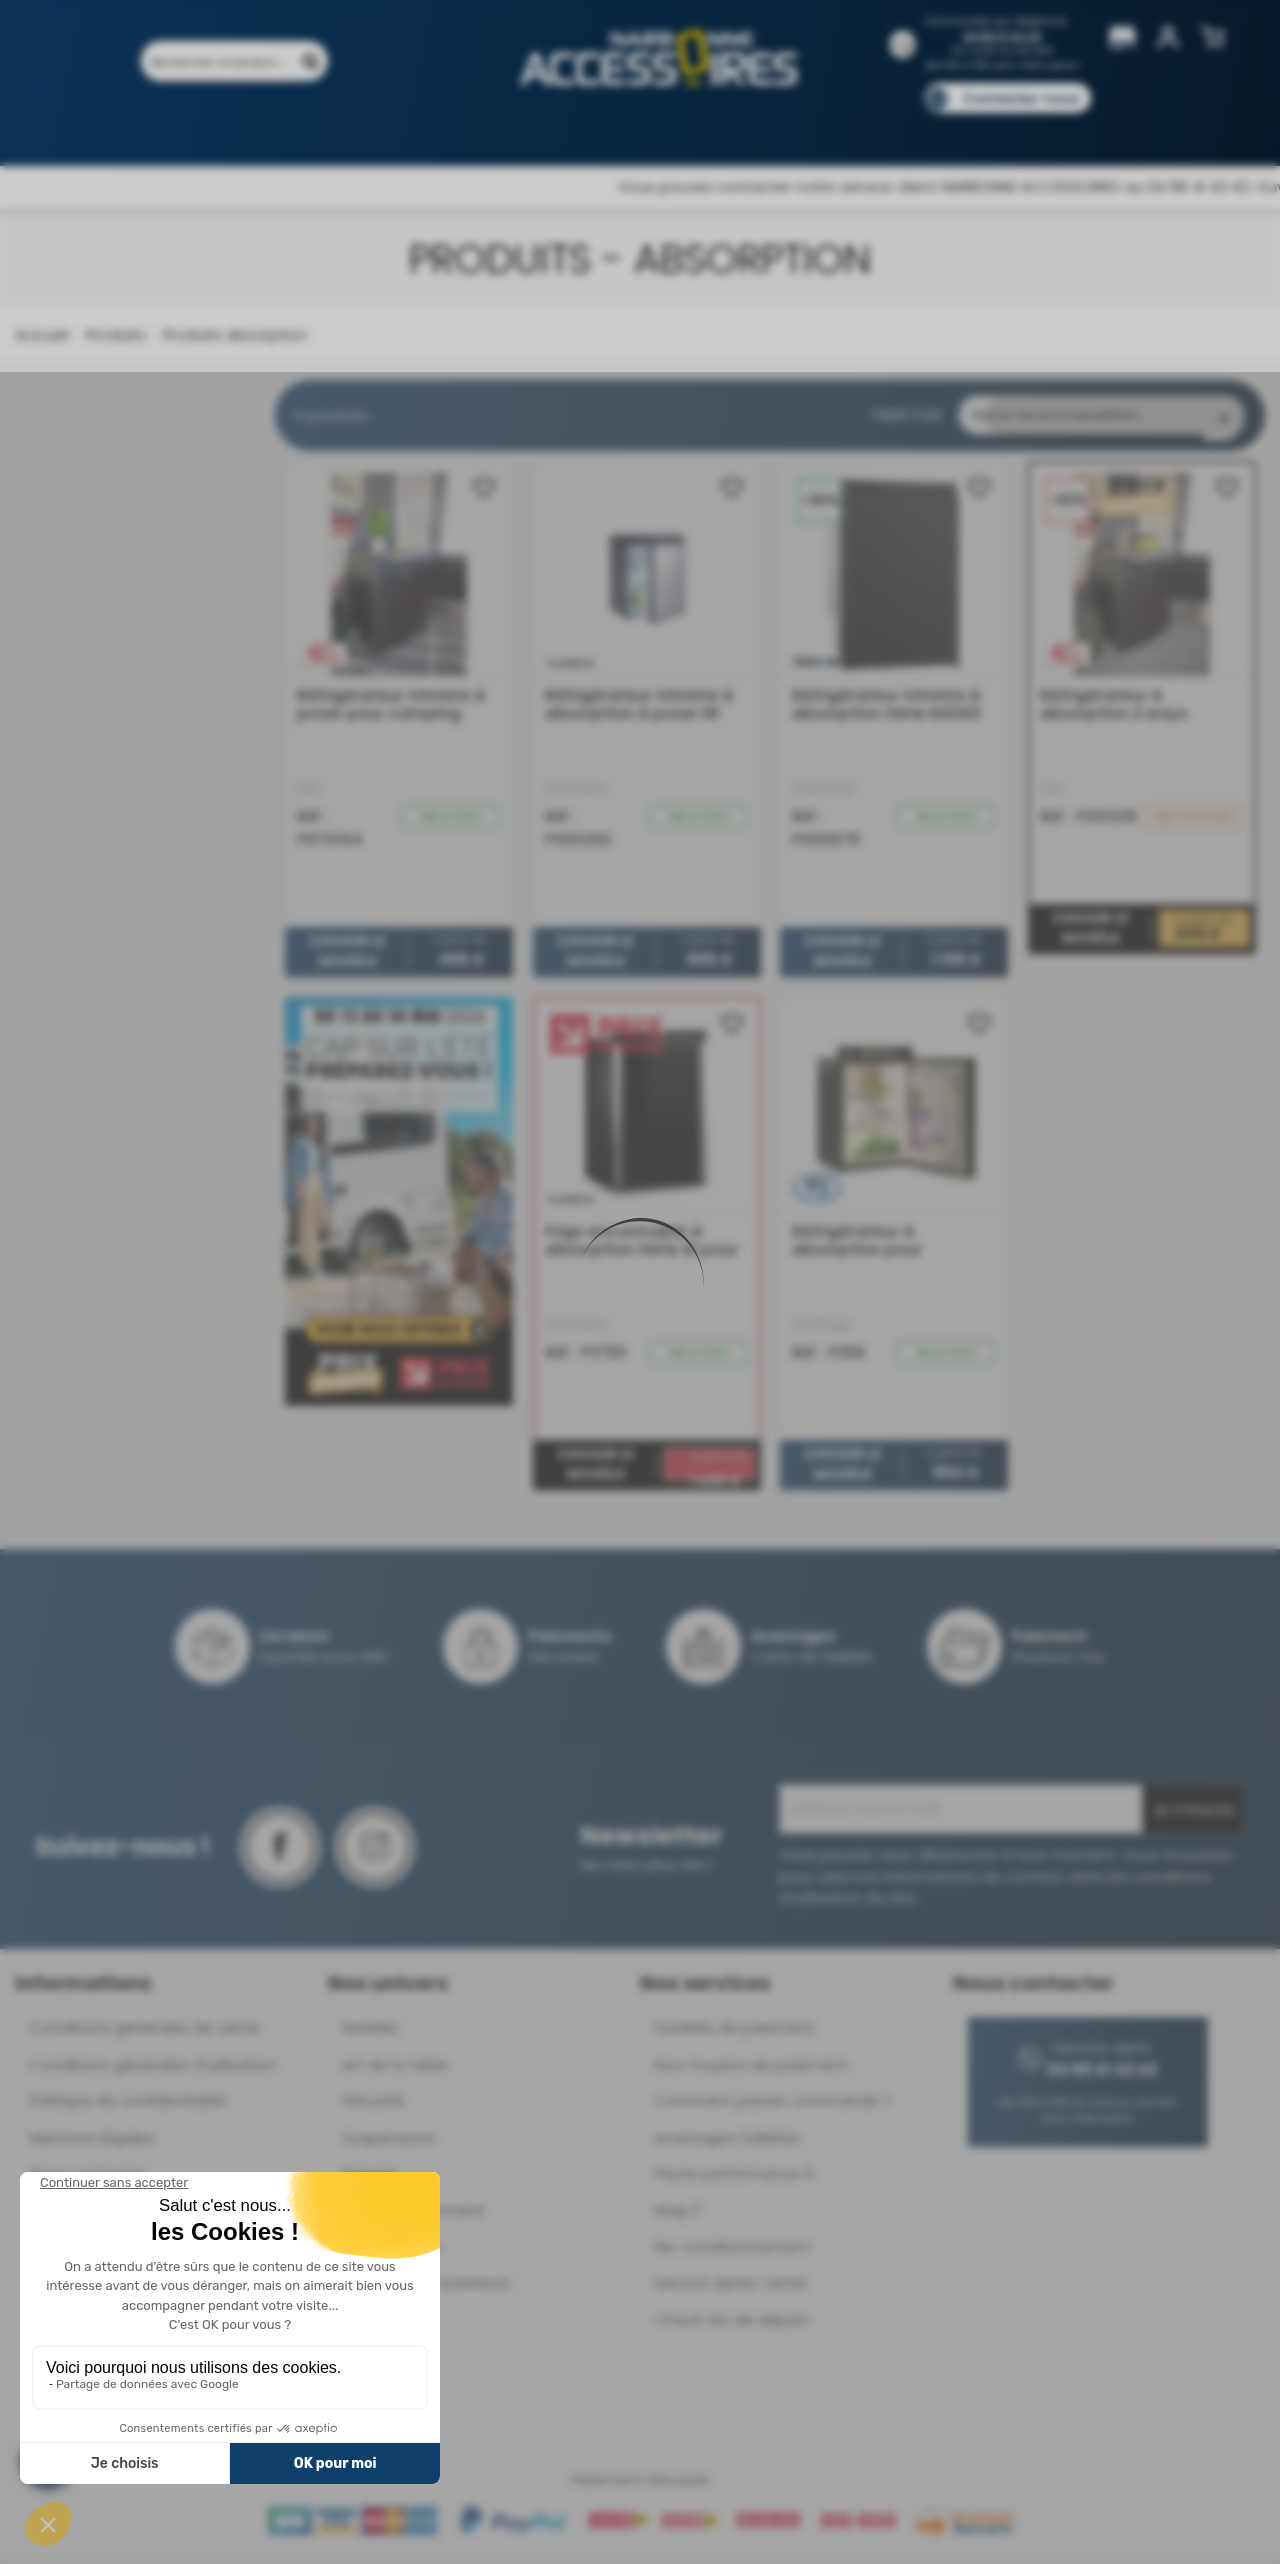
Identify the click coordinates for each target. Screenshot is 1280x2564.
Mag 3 (677, 2214)
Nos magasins (569, 127)
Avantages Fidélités (727, 2142)
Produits (138, 127)
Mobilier (371, 2032)
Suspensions (389, 2142)
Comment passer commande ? (773, 2105)
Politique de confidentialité (128, 2105)
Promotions (240, 127)
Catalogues (920, 127)
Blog (1007, 127)
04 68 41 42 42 (1002, 36)
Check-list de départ (732, 2324)
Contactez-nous (1021, 98)
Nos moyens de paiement (751, 2069)
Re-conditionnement (732, 2251)
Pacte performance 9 (734, 2178)
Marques (678, 127)
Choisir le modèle (347, 957)
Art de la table (395, 2069)
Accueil (41, 334)
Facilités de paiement (735, 2032)
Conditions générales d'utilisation (153, 2069)
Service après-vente (731, 2287)
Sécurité (373, 2105)
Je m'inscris (1193, 1815)
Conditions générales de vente (145, 2032)
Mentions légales (92, 2142)
